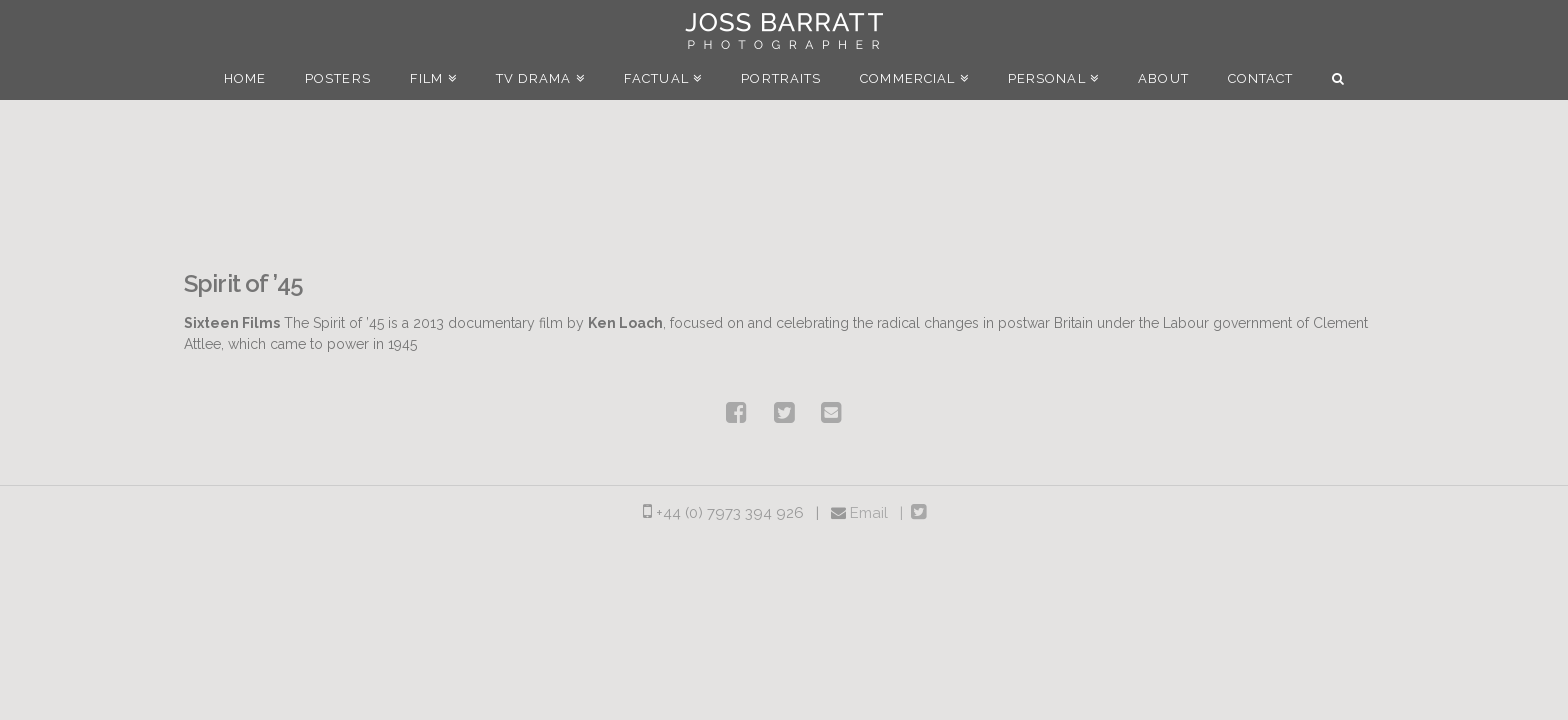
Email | (880, 513)
